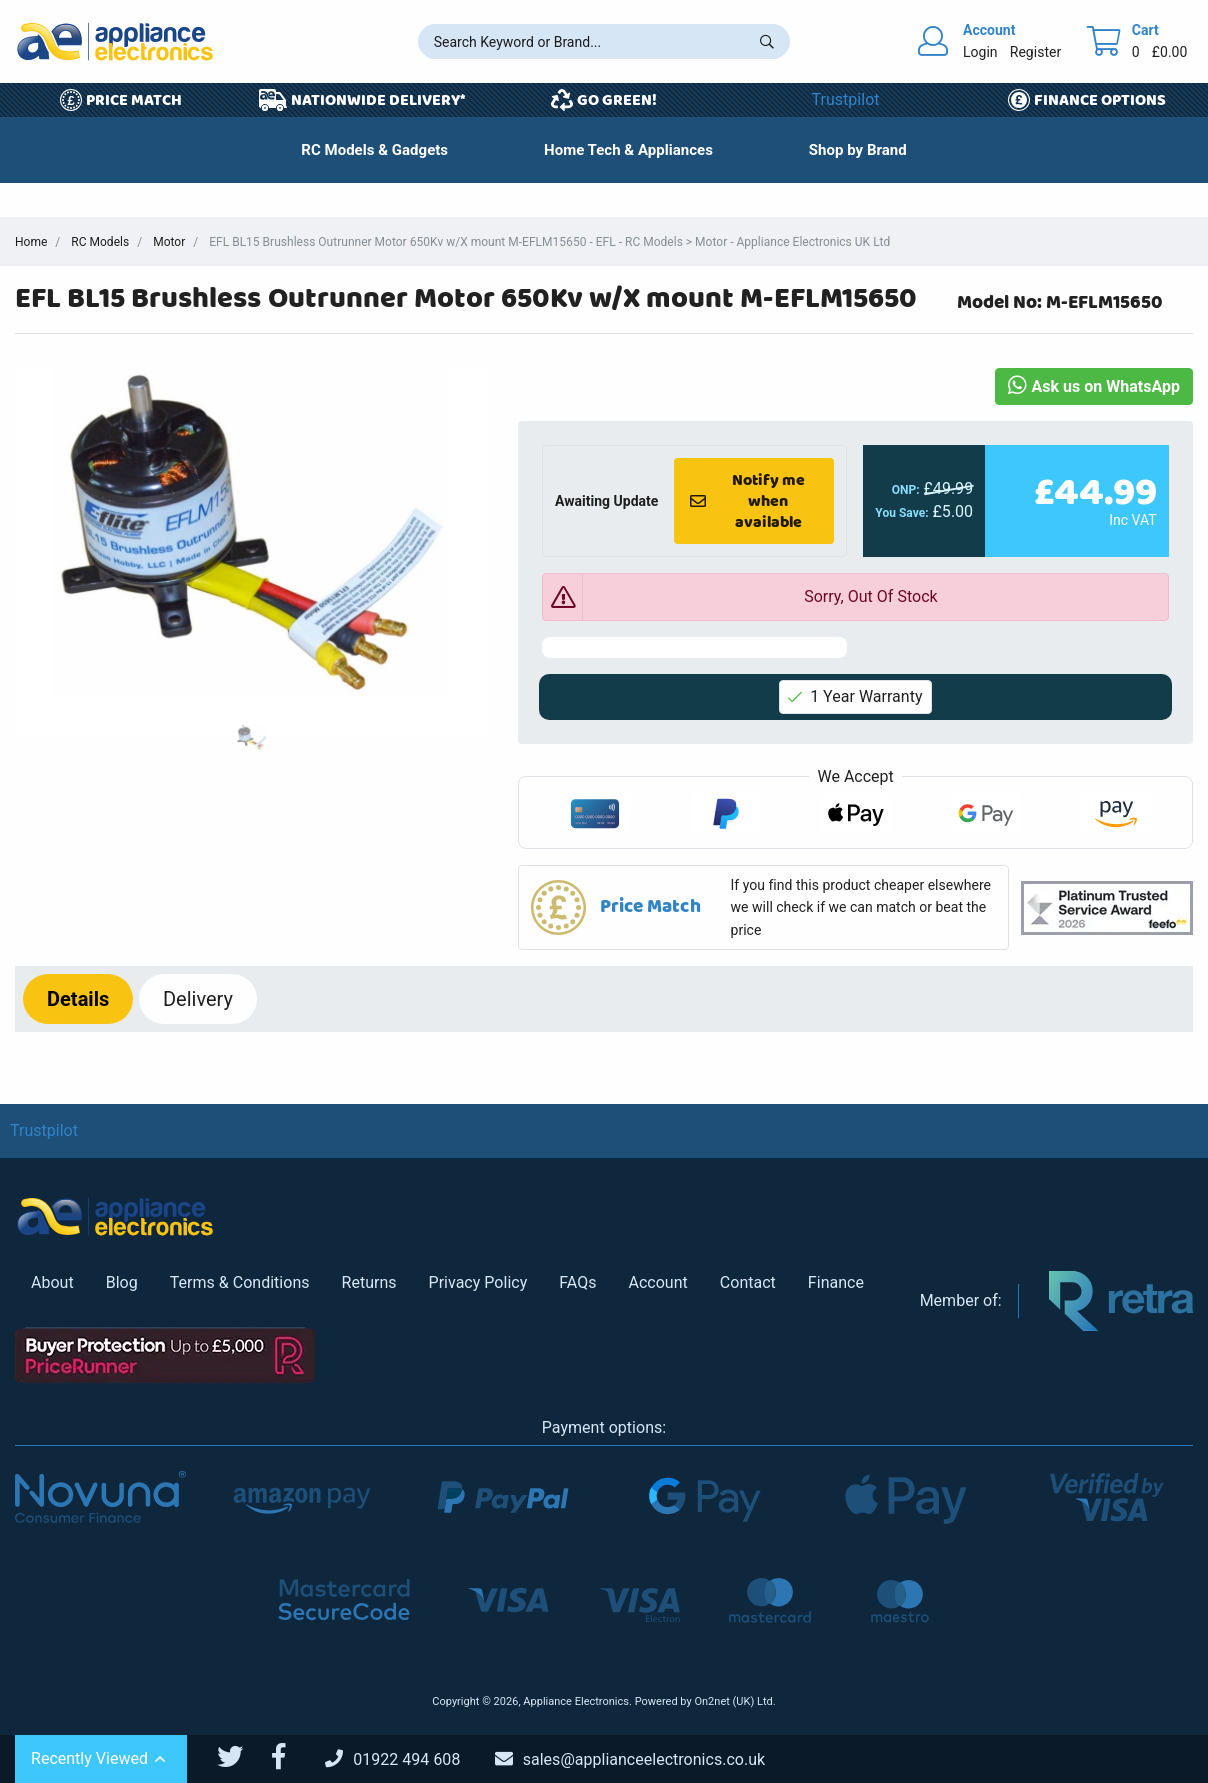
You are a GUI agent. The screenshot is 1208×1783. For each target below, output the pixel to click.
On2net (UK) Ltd (733, 1701)
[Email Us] (645, 1759)
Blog (122, 1282)
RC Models (100, 242)
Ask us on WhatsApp (1094, 386)
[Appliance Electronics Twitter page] (242, 1757)
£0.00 (1170, 52)
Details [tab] (78, 999)
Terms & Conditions (240, 1282)
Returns (369, 1282)
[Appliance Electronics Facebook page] (291, 1757)
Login (980, 52)
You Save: (902, 513)
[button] (763, 907)
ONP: (906, 490)
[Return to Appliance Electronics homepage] (115, 41)
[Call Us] (408, 1759)
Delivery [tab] (198, 999)
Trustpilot (846, 99)
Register (1035, 52)
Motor (169, 242)
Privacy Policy (478, 1282)
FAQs (577, 1282)
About (52, 1282)
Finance (836, 1282)
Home (31, 242)
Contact (748, 1282)
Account (657, 1282)
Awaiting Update (606, 501)
